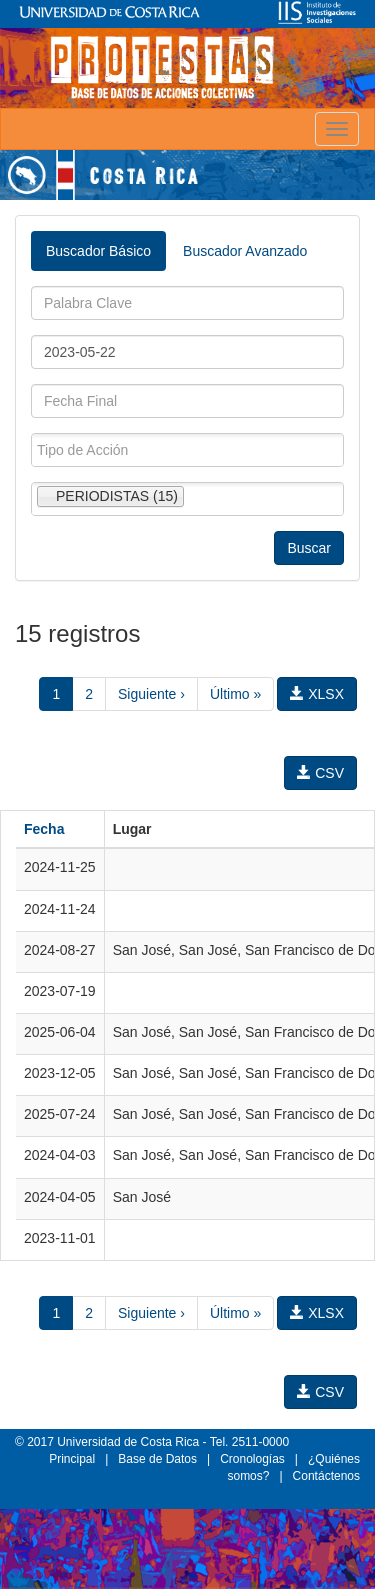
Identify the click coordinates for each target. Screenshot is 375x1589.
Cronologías (252, 1459)
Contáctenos (326, 1476)
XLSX (317, 694)
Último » (235, 694)
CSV (320, 773)
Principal (72, 1459)
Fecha (44, 829)
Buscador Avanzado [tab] (245, 251)
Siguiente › (151, 694)
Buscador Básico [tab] (98, 251)
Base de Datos (157, 1459)
